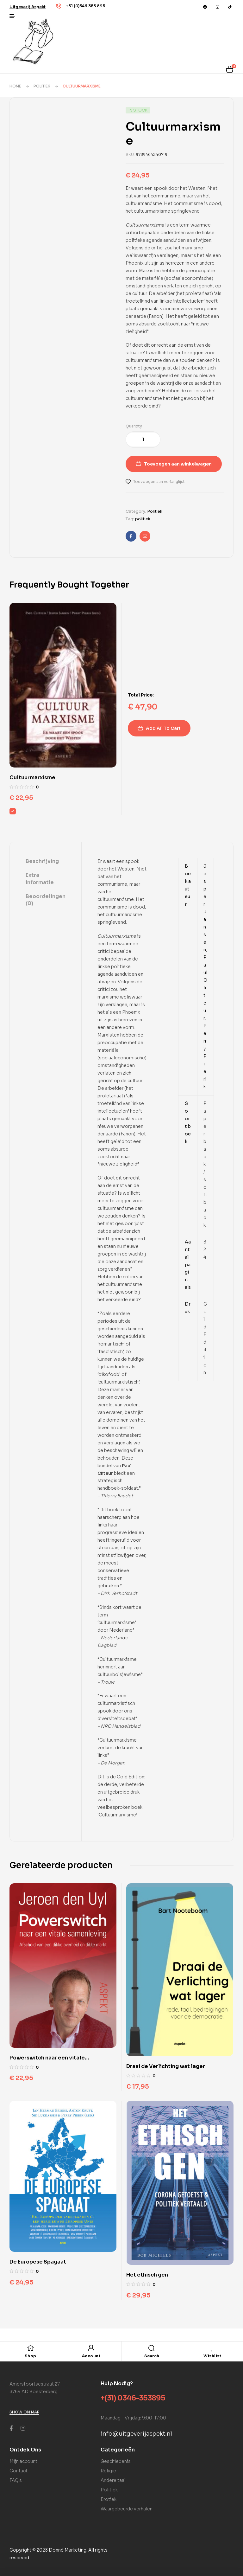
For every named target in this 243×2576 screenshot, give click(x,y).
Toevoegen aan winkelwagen (178, 464)
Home (15, 86)
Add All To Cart (163, 728)
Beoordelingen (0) (45, 900)
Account (91, 2356)
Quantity (134, 426)
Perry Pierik (205, 1056)
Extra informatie (40, 878)
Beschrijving (42, 861)
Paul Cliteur (205, 987)
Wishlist (212, 2356)
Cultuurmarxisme (32, 777)
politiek (142, 519)
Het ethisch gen (147, 2274)
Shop (30, 2356)
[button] (27, 6)
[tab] (45, 861)
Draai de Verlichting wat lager (165, 2066)
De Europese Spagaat (37, 2261)
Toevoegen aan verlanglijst (159, 481)
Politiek (42, 86)
